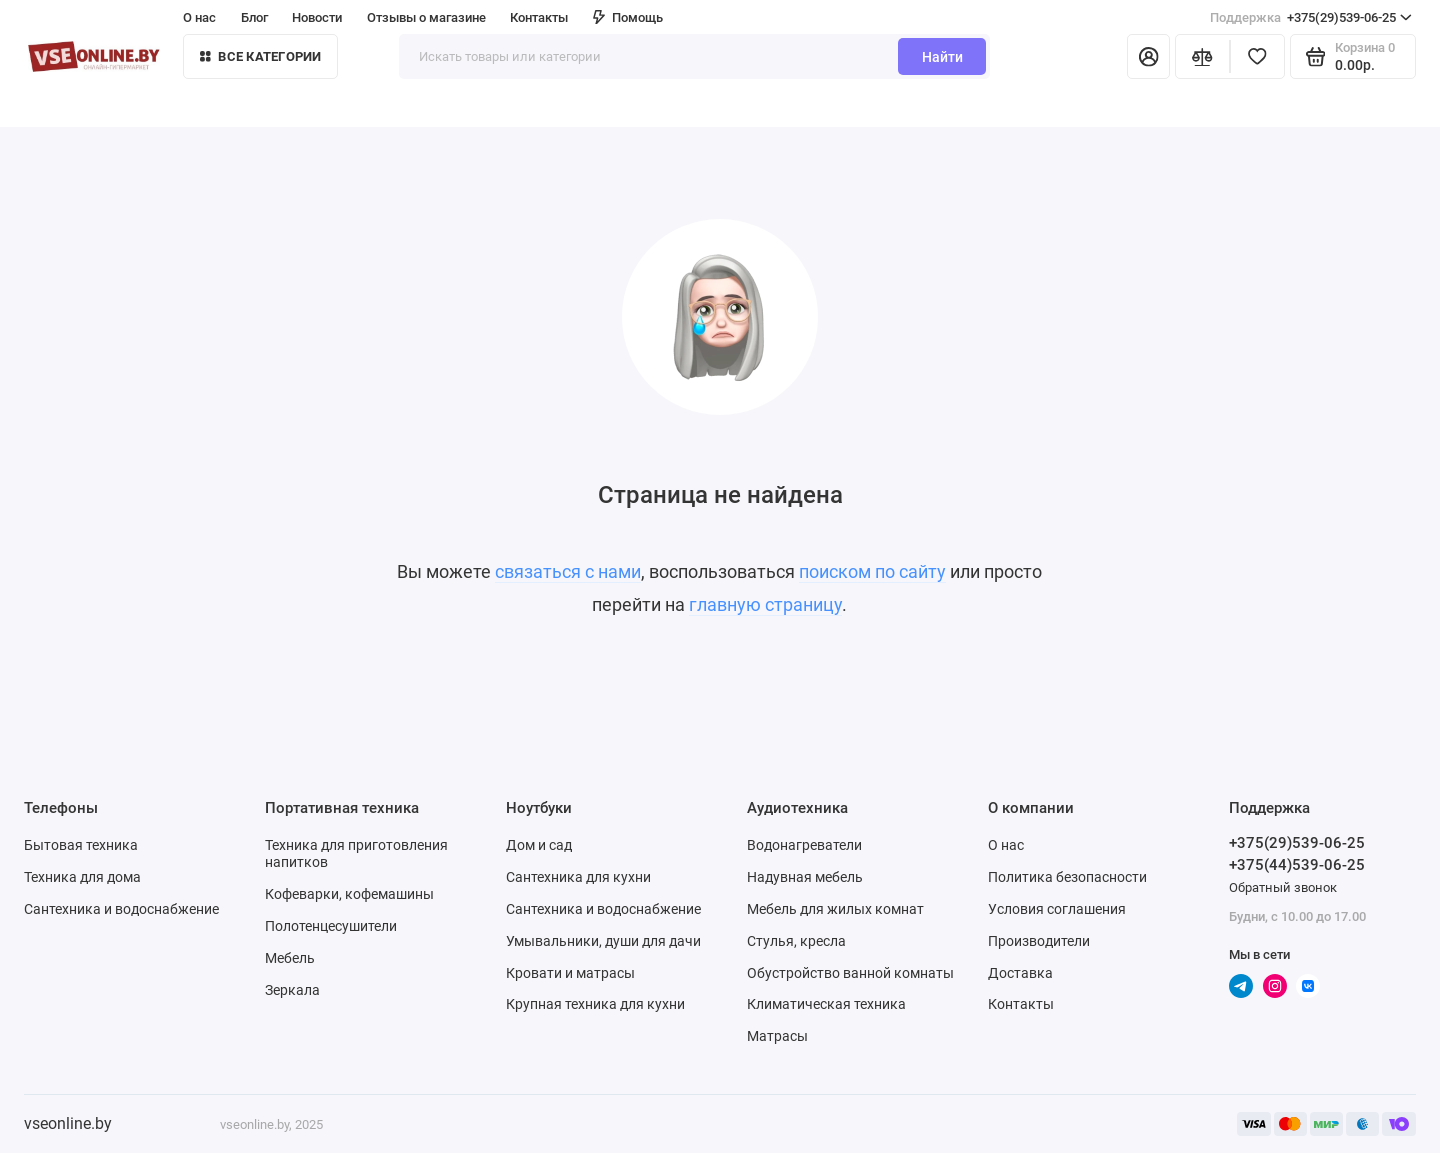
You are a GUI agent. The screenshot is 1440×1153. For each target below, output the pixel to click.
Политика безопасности (1067, 877)
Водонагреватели (804, 845)
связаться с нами (568, 572)
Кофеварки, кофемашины (349, 894)
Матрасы (777, 1036)
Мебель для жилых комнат (835, 909)
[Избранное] (1257, 56)
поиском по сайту (872, 572)
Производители (1039, 941)
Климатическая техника (826, 1004)
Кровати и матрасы (570, 973)
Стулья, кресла (796, 941)
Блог (254, 17)
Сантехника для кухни (578, 877)
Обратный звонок (1283, 887)
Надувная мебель (805, 877)
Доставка (1020, 973)
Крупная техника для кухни (595, 1004)
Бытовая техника (81, 845)
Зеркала (292, 990)
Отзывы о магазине (426, 17)
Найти (942, 57)
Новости (317, 17)
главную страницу (765, 605)
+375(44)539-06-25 (1297, 865)
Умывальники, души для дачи (603, 941)
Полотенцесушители (331, 926)
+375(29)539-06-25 (1311, 17)
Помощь (628, 17)
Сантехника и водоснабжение (121, 909)
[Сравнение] (1202, 56)
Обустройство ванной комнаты (850, 973)
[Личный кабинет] (1148, 56)
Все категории (261, 56)
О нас (199, 17)
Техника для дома (82, 877)
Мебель (290, 958)
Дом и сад (539, 845)
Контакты (539, 17)
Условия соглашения (1057, 909)
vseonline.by (68, 1123)
